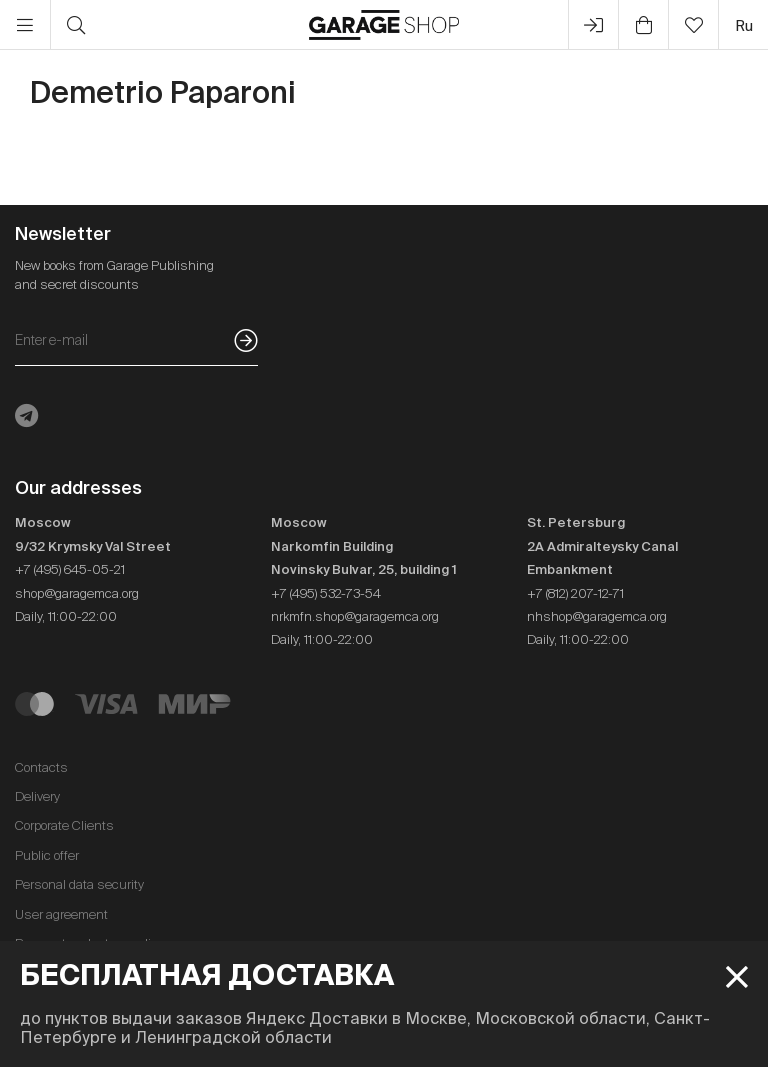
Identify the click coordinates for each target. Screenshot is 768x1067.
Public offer (47, 855)
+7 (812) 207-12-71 (575, 593)
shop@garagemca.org (77, 593)
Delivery (37, 796)
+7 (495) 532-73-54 (326, 593)
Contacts (41, 767)
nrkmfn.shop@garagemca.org (355, 616)
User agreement (61, 914)
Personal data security (79, 884)
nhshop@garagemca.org (597, 616)
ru (744, 25)
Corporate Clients (64, 825)
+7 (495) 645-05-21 (70, 569)
